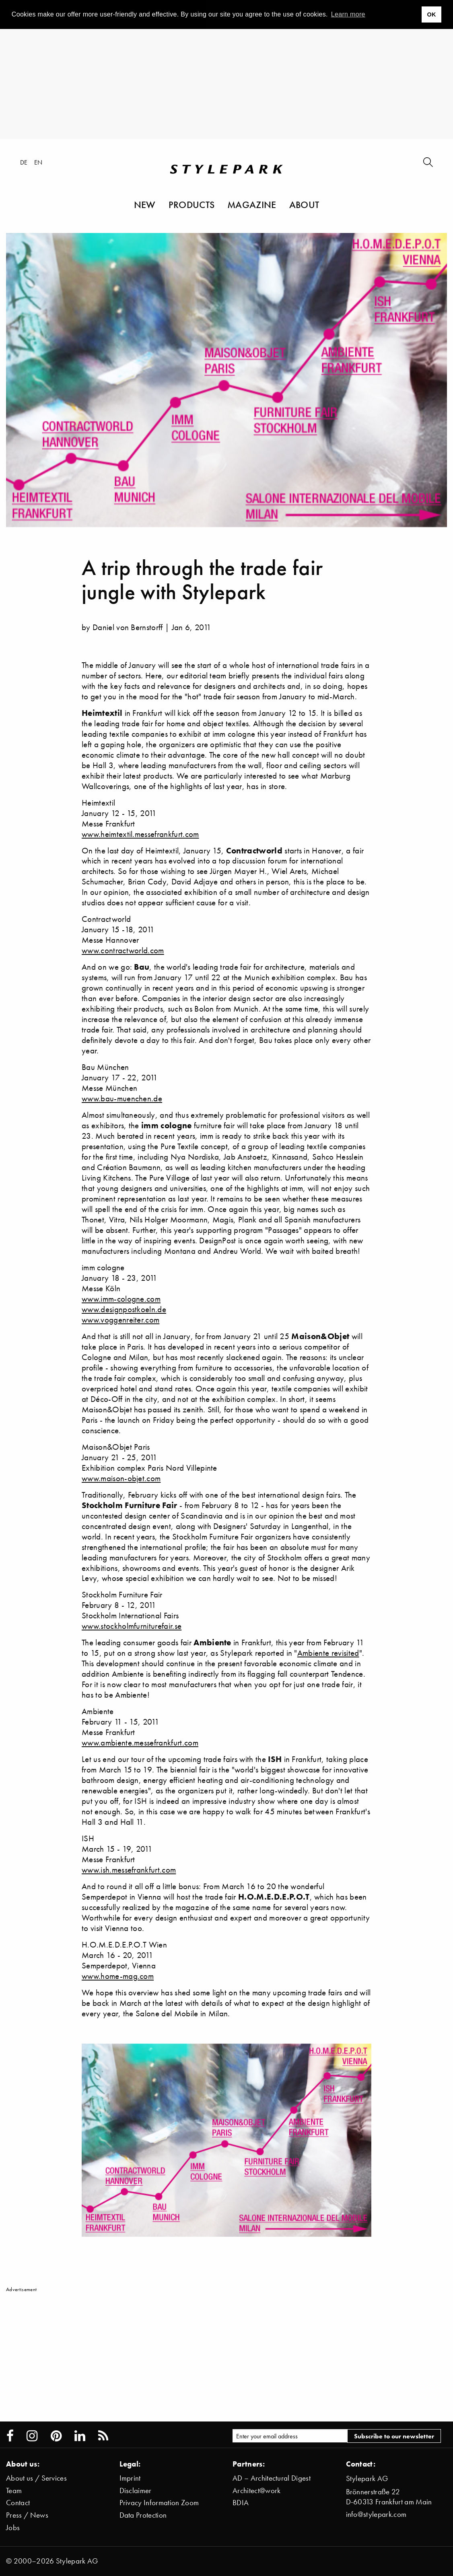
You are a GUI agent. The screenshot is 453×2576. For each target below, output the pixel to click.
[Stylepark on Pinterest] (56, 2436)
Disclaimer (135, 2490)
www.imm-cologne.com (121, 1299)
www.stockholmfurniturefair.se (131, 1626)
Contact (18, 2502)
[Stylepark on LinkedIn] (80, 2436)
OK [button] (431, 14)
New (145, 204)
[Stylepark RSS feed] (103, 2436)
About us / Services (36, 2478)
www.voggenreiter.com (120, 1320)
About (304, 204)
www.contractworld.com (123, 950)
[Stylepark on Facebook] (10, 2436)
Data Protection (143, 2515)
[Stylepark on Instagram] (32, 2436)
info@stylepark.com (376, 2514)
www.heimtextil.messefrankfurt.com (140, 834)
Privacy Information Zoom (159, 2502)
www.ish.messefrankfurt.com (129, 1870)
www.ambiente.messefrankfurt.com (140, 1742)
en (38, 162)
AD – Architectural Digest (272, 2478)
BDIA (241, 2502)
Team (14, 2490)
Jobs (13, 2527)
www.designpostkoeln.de (124, 1309)
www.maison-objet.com (121, 1478)
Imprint (130, 2478)
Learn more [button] (348, 14)
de (24, 162)
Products (192, 204)
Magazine (251, 204)
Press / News (27, 2515)
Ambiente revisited (328, 1653)
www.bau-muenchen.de (122, 1098)
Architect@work (256, 2490)
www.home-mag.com (118, 1976)
